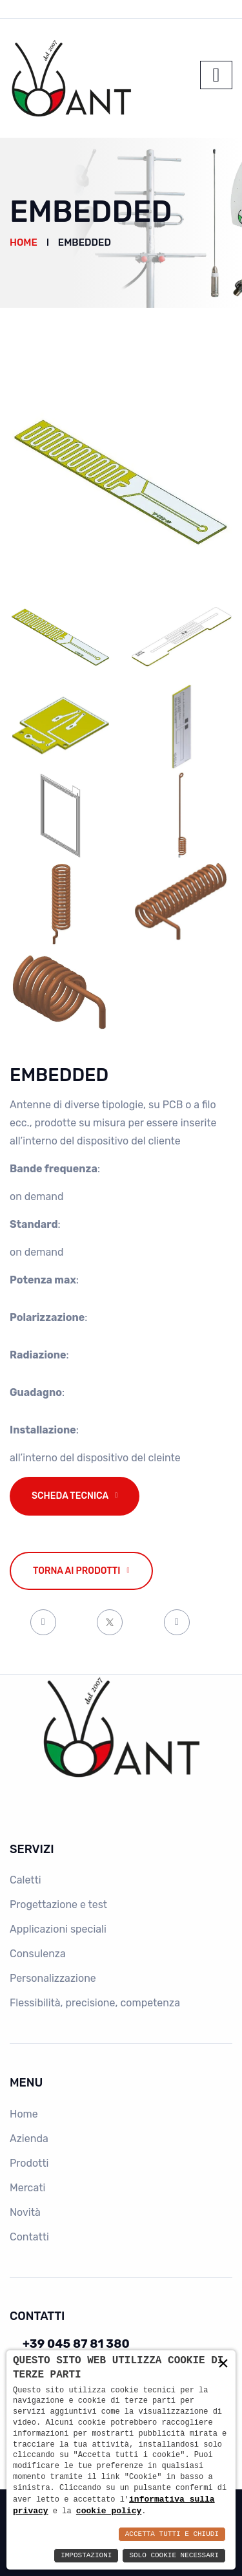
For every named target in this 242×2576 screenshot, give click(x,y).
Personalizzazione (53, 1978)
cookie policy (108, 2511)
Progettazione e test (58, 1904)
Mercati (27, 2188)
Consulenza (38, 1954)
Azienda (29, 2138)
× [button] (223, 2364)
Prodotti (29, 2163)
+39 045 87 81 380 (76, 2344)
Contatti (29, 2237)
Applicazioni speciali (58, 1929)
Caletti (25, 1880)
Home (23, 242)
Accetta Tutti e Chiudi (172, 2534)
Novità (25, 2212)
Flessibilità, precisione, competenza (95, 2003)
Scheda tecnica (70, 1495)
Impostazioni (86, 2555)
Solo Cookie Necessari (174, 2555)
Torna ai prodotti (77, 1570)
